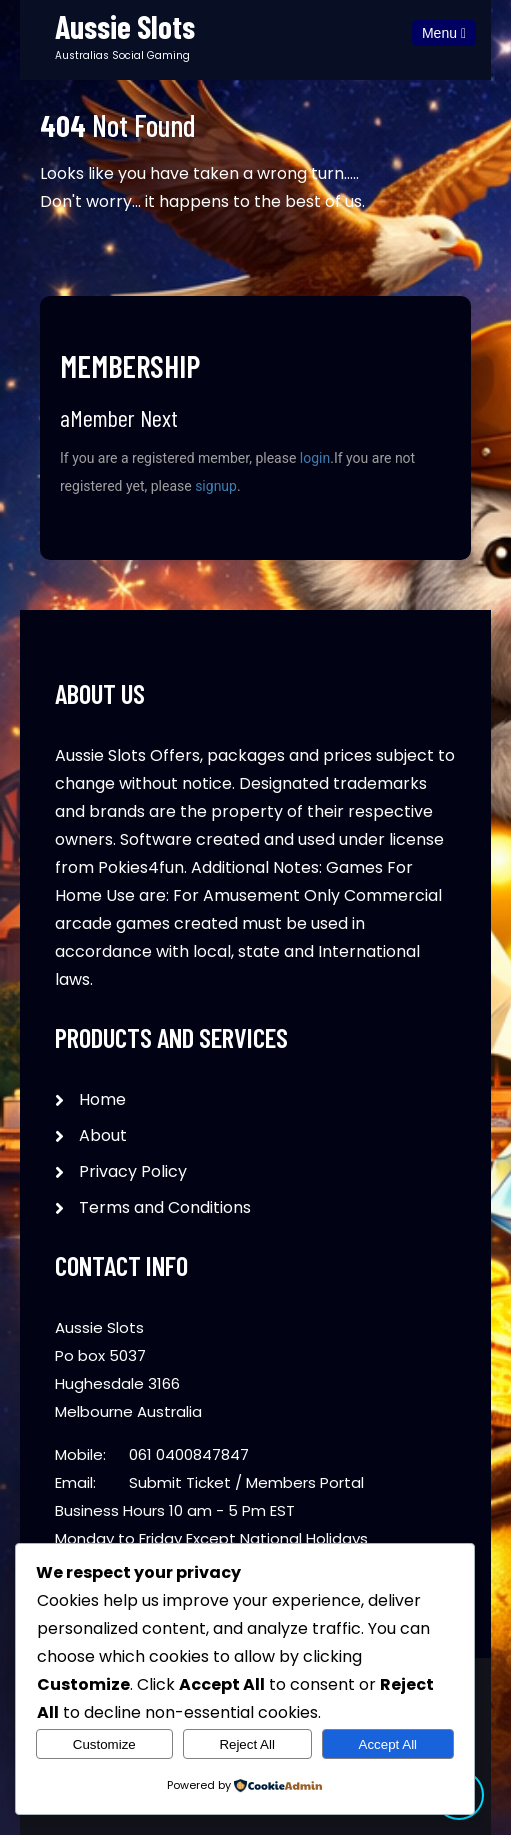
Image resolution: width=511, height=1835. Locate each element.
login (315, 458)
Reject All (247, 1744)
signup (216, 486)
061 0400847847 (189, 1454)
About (103, 1135)
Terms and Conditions (165, 1207)
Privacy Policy (133, 1171)
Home (102, 1099)
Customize (104, 1744)
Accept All (388, 1744)
